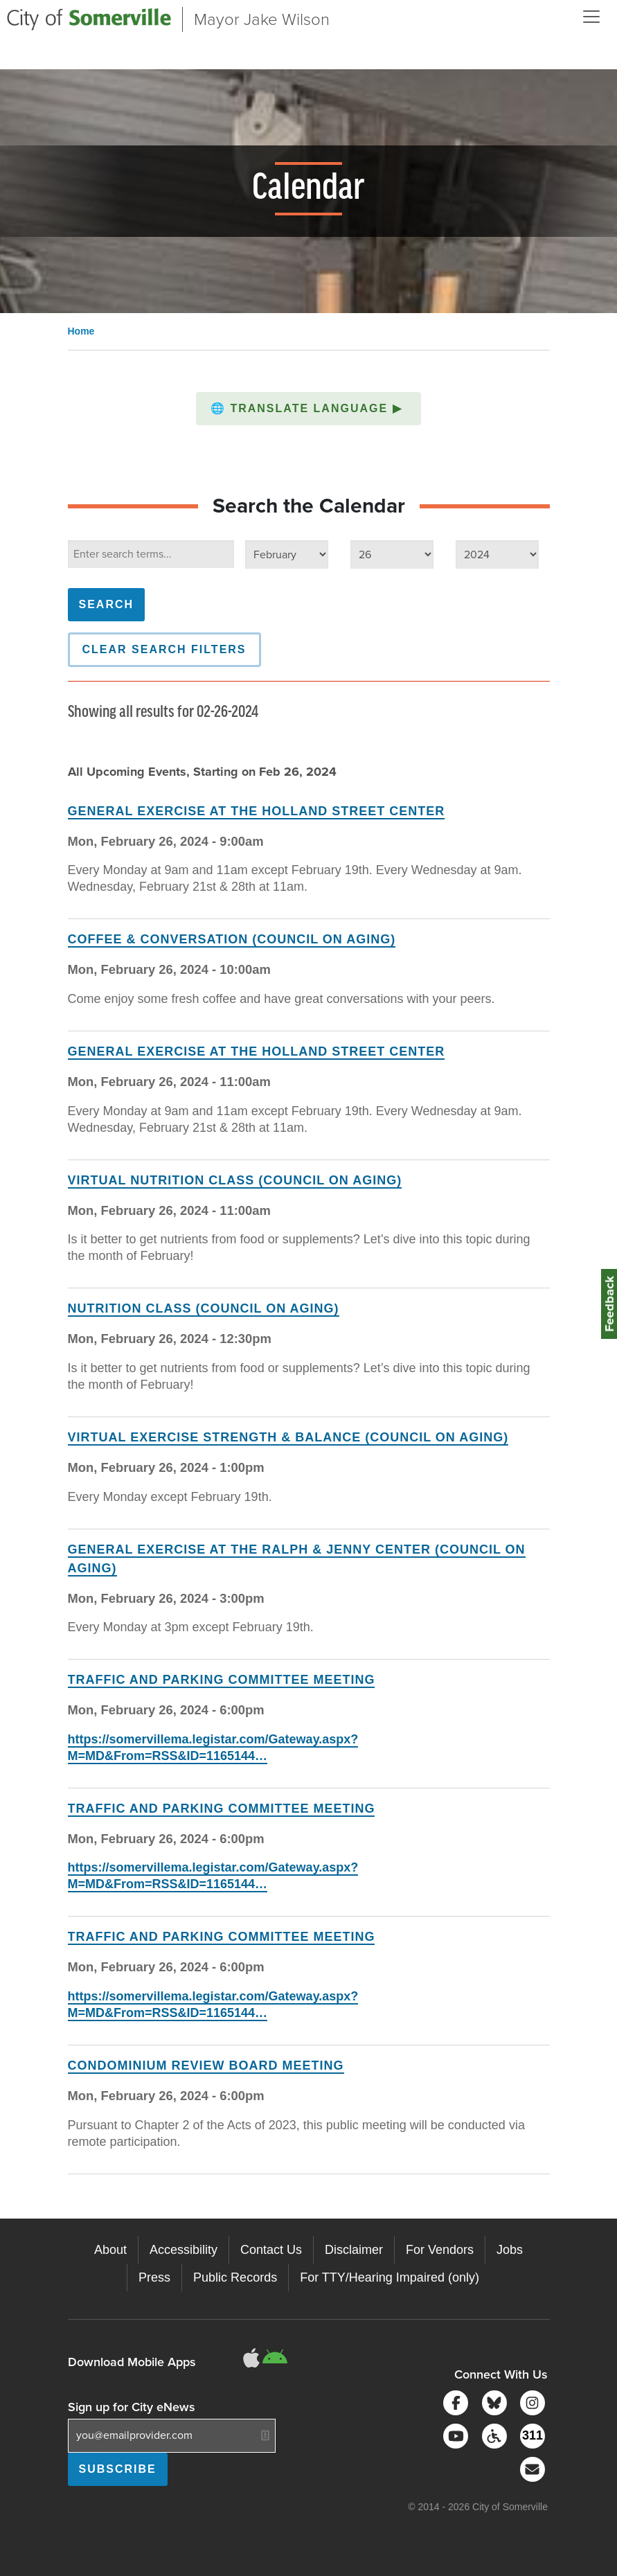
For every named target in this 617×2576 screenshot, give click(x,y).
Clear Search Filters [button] (164, 649)
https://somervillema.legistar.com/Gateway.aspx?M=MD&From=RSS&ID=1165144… (213, 1875)
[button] (308, 408)
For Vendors (440, 2250)
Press (154, 2277)
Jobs (510, 2250)
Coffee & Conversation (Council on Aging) (232, 939)
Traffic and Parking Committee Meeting (221, 1680)
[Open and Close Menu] (591, 16)
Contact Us (271, 2250)
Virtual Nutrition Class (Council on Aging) (235, 1180)
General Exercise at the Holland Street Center (256, 811)
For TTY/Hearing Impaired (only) (389, 2277)
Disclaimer (354, 2250)
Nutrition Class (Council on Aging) (203, 1308)
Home (81, 331)
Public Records (235, 2277)
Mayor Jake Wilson (262, 19)
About (110, 2250)
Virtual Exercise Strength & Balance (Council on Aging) (288, 1437)
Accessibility (183, 2250)
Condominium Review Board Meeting (206, 2065)
